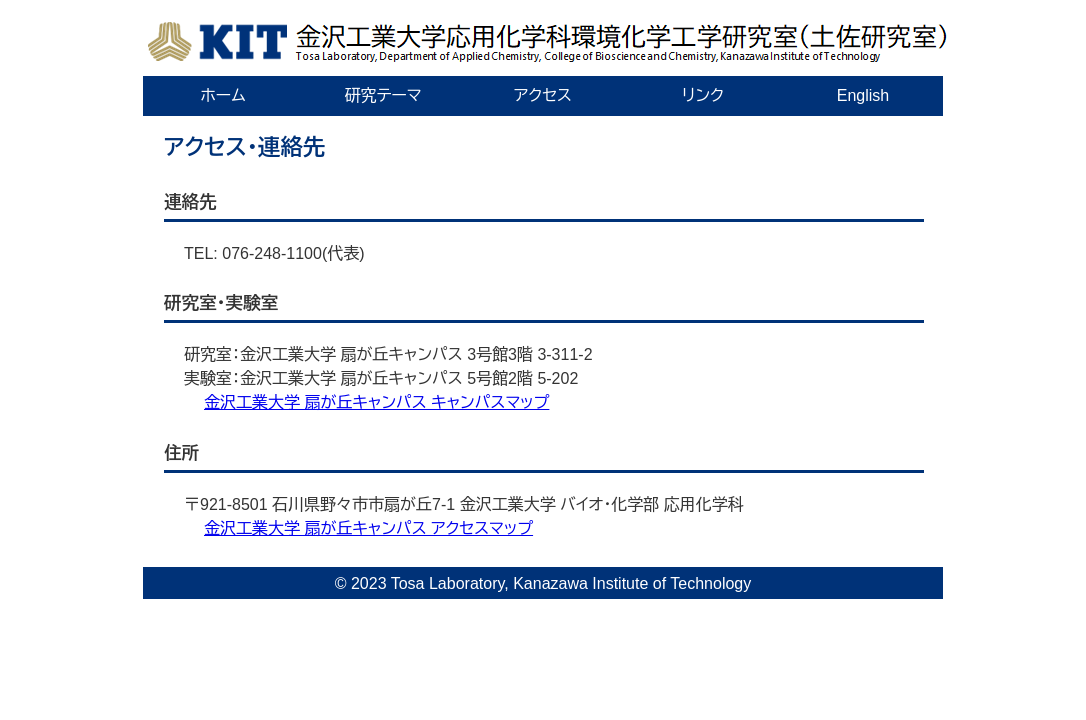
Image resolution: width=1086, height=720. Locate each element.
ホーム (222, 95)
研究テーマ (382, 95)
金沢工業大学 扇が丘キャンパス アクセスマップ (368, 528)
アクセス (543, 95)
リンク (703, 95)
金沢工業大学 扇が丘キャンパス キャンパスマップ (376, 402)
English (863, 95)
